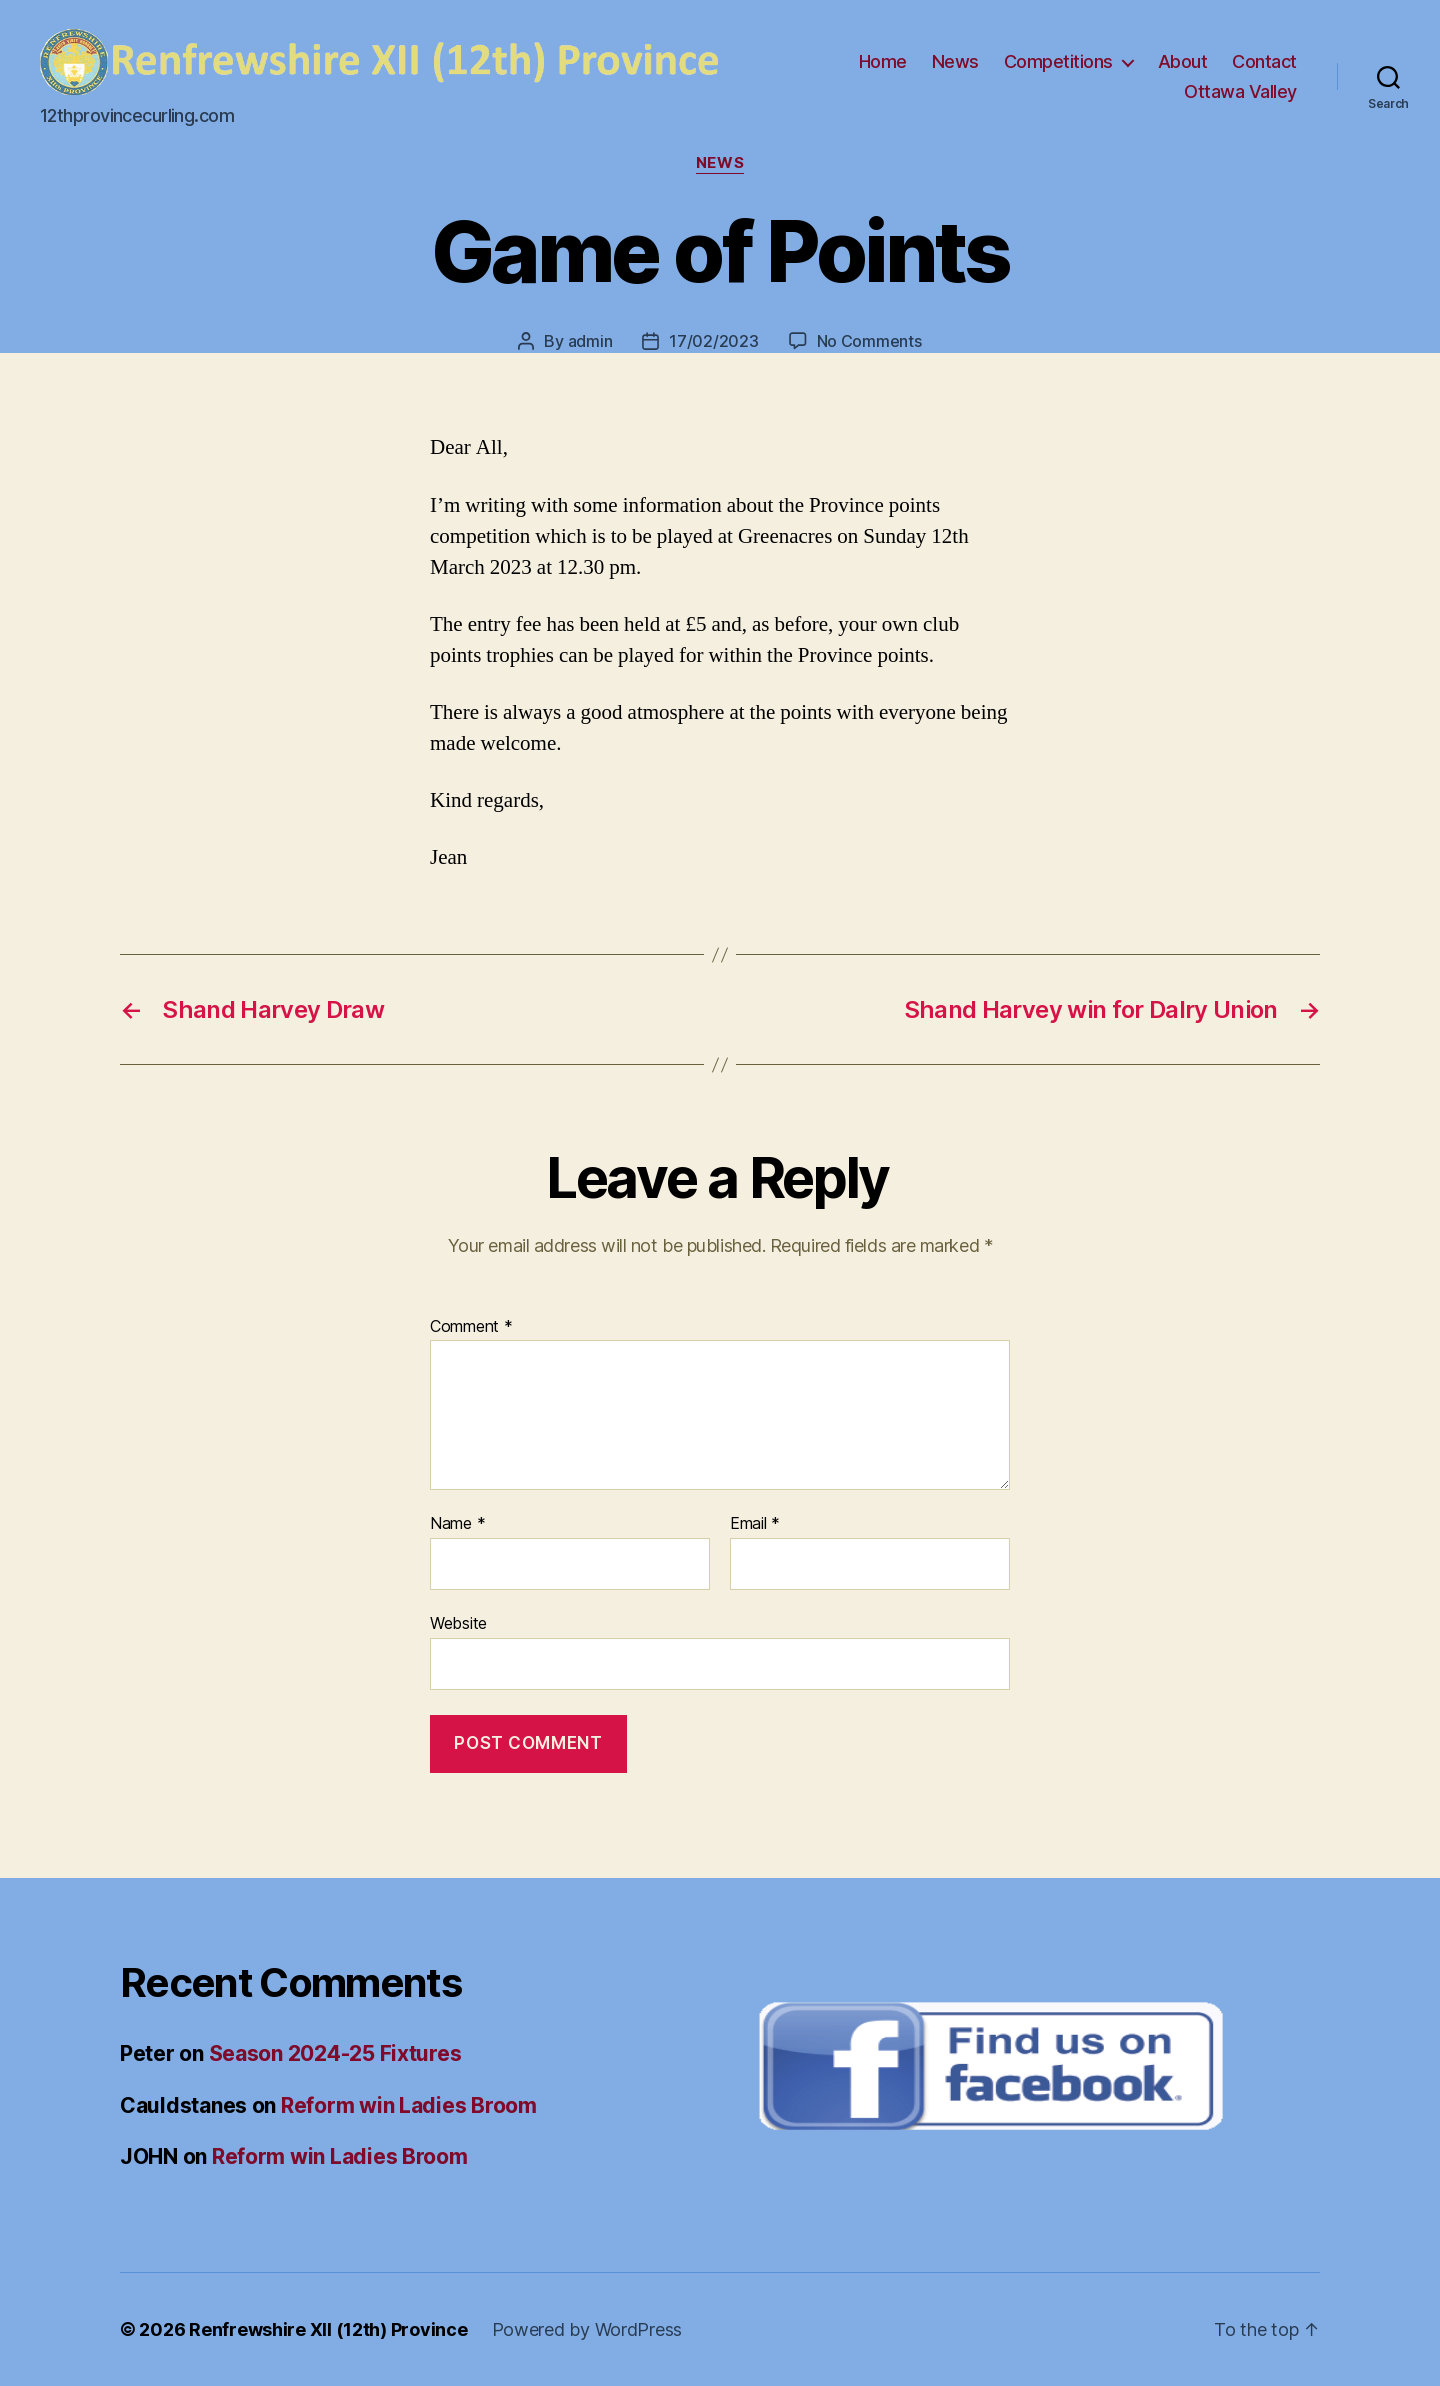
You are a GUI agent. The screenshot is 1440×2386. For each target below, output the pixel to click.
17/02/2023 (713, 341)
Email (755, 1524)
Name (457, 1524)
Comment (471, 1327)
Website (458, 1623)
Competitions (1058, 61)
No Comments (869, 341)
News (955, 61)
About (1183, 61)
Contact (1264, 61)
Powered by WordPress (587, 2329)
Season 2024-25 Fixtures (335, 2053)
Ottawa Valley (1240, 91)
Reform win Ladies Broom (409, 2105)
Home (883, 61)
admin (590, 341)
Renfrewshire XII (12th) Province (328, 2329)
